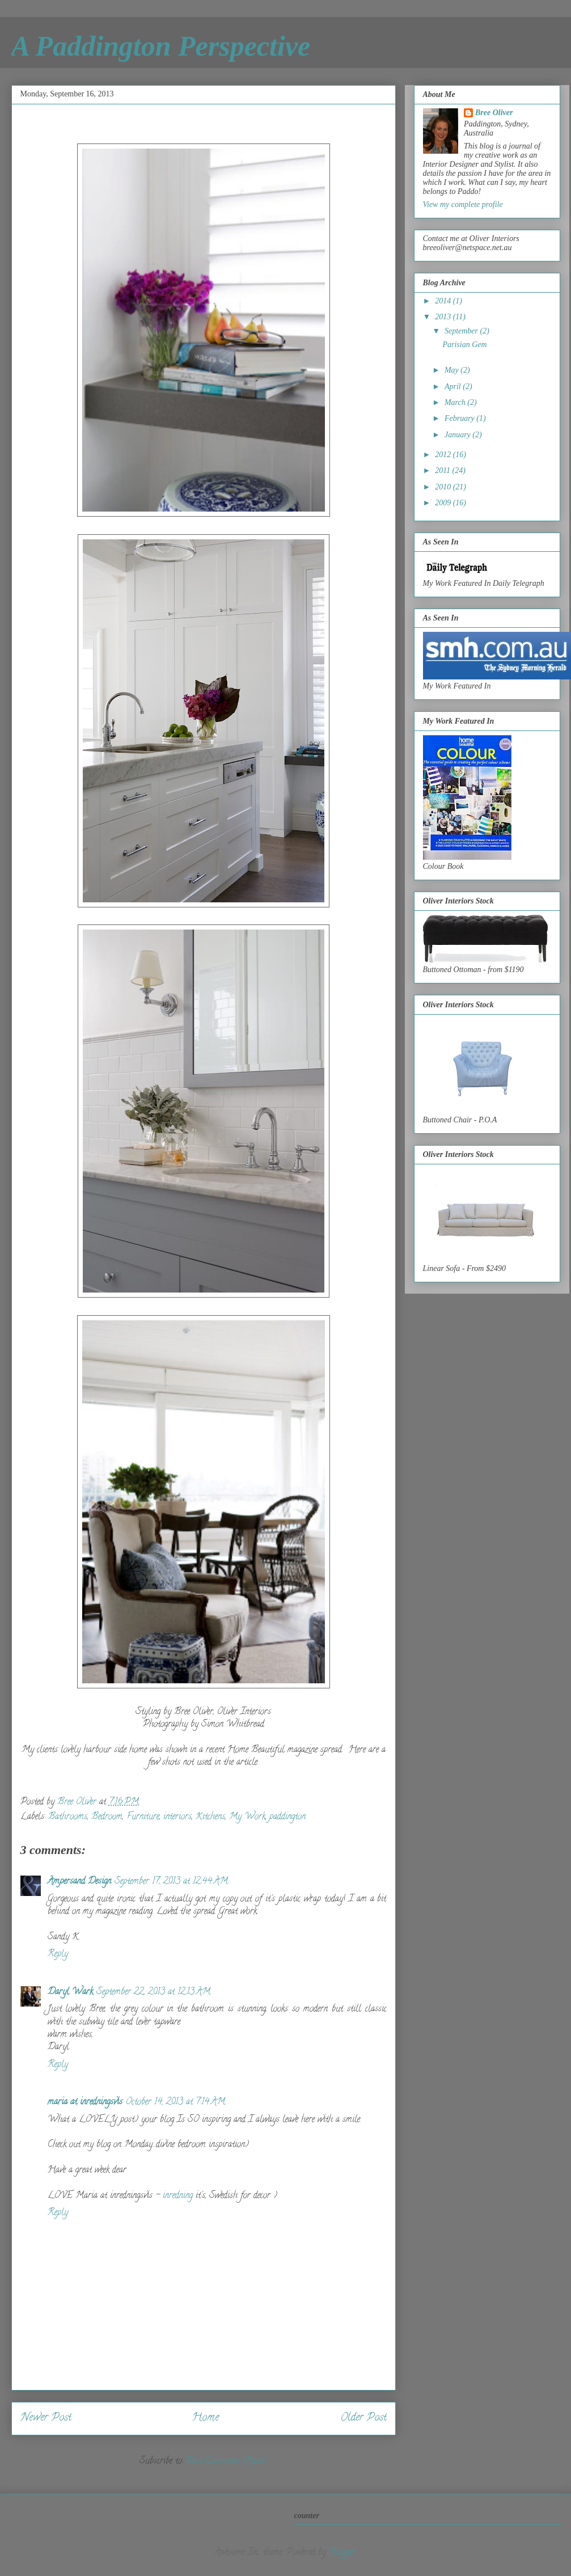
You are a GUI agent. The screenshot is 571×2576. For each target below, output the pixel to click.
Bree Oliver (494, 112)
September (462, 331)
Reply (58, 1954)
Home (205, 2418)
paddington (287, 1817)
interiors (177, 1817)
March (456, 402)
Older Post (363, 2418)
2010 (444, 487)
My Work (247, 1817)
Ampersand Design (79, 1882)
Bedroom (106, 1817)
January (458, 434)
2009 (444, 503)
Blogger (342, 2553)
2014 (444, 301)
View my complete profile (463, 204)
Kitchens (210, 1817)
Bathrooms (67, 1817)
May (452, 370)
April (454, 386)
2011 (443, 470)
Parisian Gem (464, 344)
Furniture (142, 1817)
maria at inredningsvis (85, 2102)
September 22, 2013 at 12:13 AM (153, 1992)
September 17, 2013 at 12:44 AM (171, 1882)
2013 (444, 317)
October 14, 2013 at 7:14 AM (175, 2102)
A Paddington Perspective (161, 46)
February (460, 418)
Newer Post (45, 2418)
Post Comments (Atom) (226, 2461)
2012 (444, 454)
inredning (178, 2196)
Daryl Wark (70, 1992)
